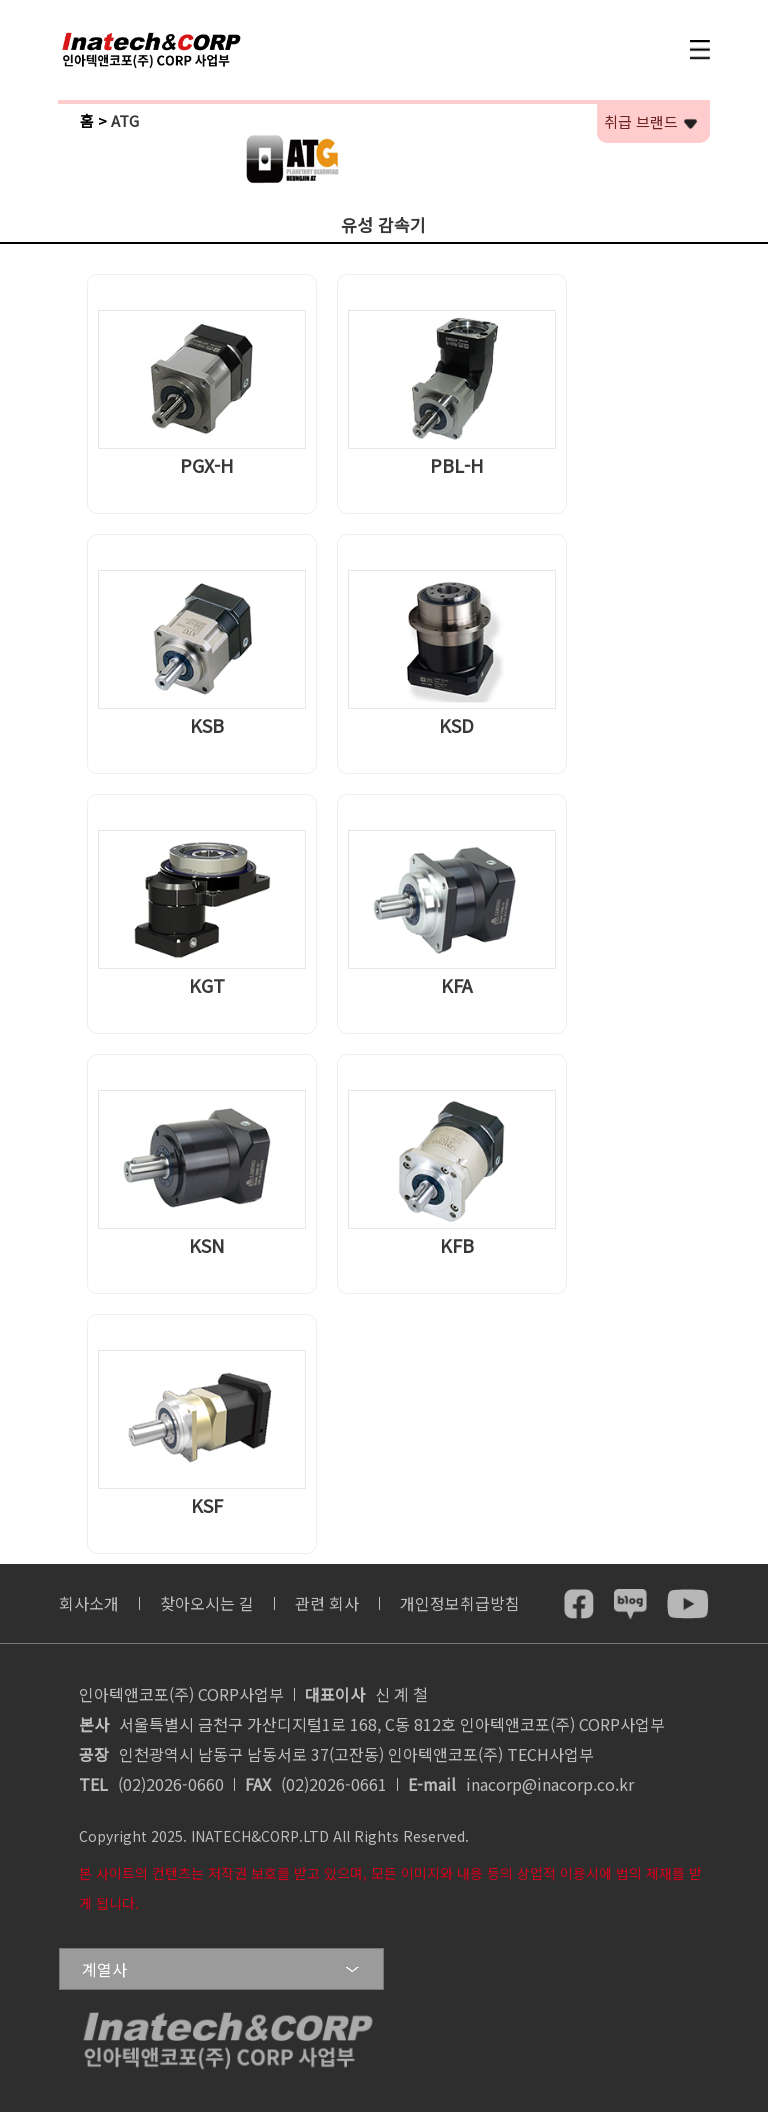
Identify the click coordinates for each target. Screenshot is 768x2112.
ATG (125, 120)
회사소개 (89, 1603)
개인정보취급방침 (460, 1603)
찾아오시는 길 (207, 1603)
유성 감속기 (383, 224)
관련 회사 (327, 1603)
